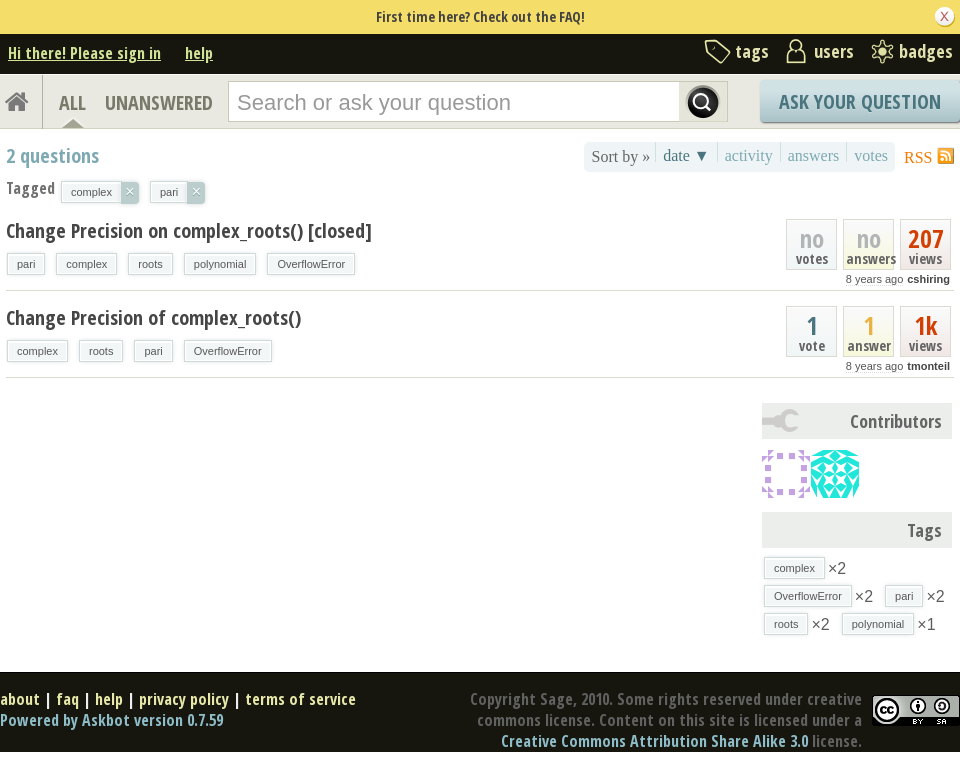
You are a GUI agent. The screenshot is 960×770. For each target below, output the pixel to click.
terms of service (300, 699)
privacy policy (184, 699)
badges (926, 51)
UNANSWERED (159, 102)
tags (752, 51)
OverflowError (311, 264)
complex (86, 264)
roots (150, 264)
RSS (918, 157)
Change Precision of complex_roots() (153, 317)
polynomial (220, 264)
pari (26, 264)
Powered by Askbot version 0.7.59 (111, 720)
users (834, 51)
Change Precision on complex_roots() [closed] (189, 230)
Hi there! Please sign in (84, 53)
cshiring (928, 279)
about (20, 699)
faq (67, 699)
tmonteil (928, 366)
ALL (72, 102)
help (199, 53)
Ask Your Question (860, 101)
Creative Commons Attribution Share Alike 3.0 (654, 741)
